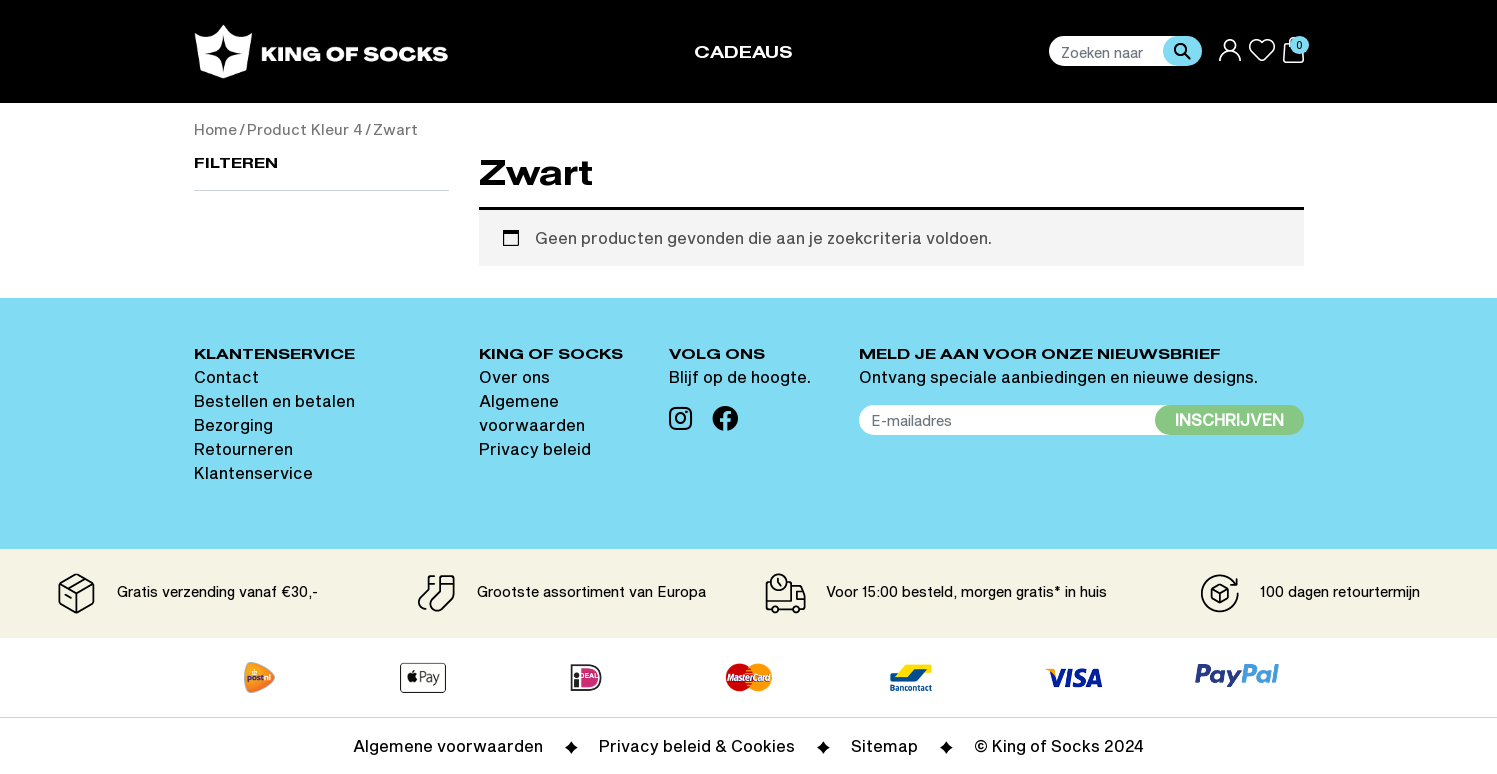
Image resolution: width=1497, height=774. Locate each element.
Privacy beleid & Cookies (697, 745)
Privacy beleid (535, 448)
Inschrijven (1229, 419)
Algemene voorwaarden (448, 745)
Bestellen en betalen (274, 400)
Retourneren (243, 448)
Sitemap (884, 745)
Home (215, 129)
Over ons (514, 376)
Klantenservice (253, 472)
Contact (226, 376)
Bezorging (233, 424)
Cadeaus (743, 53)
